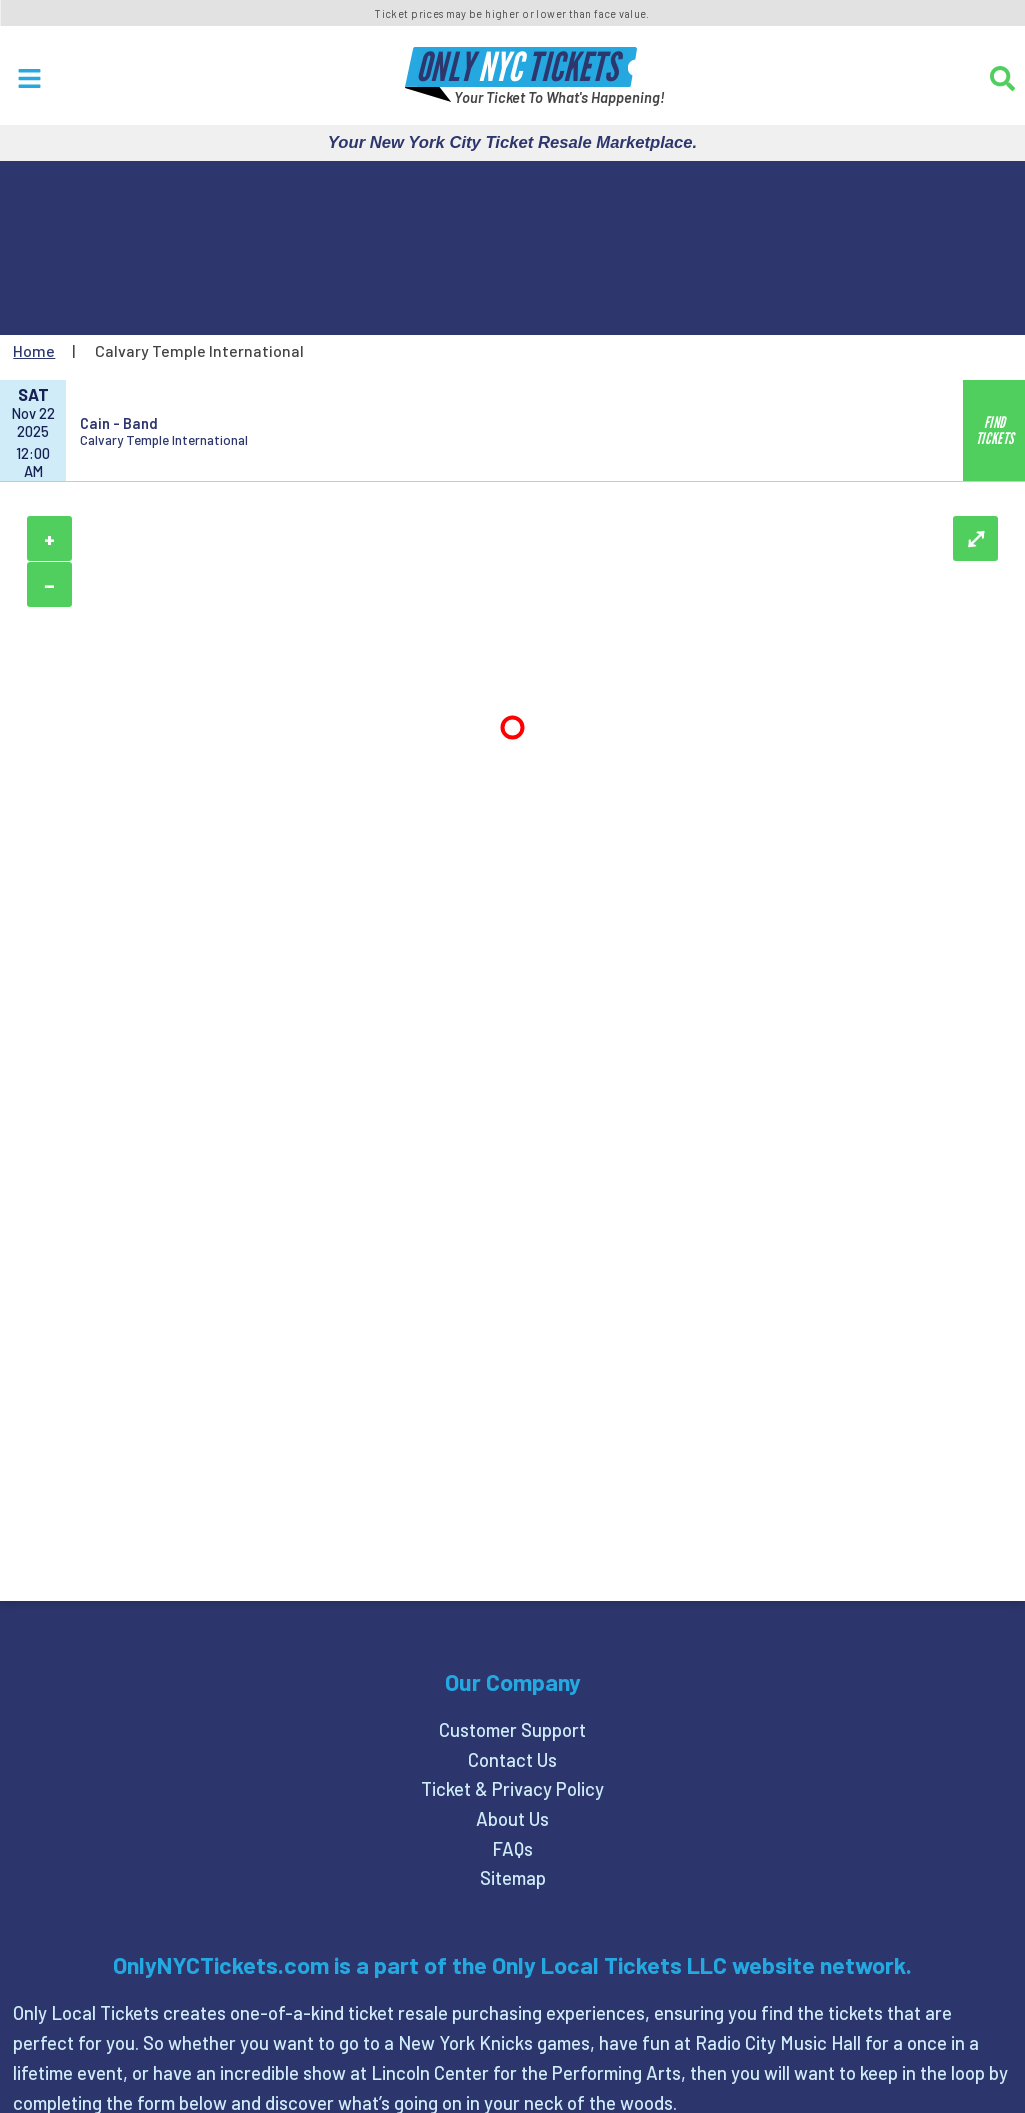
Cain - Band (119, 423)
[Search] (1002, 78)
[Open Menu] (29, 78)
